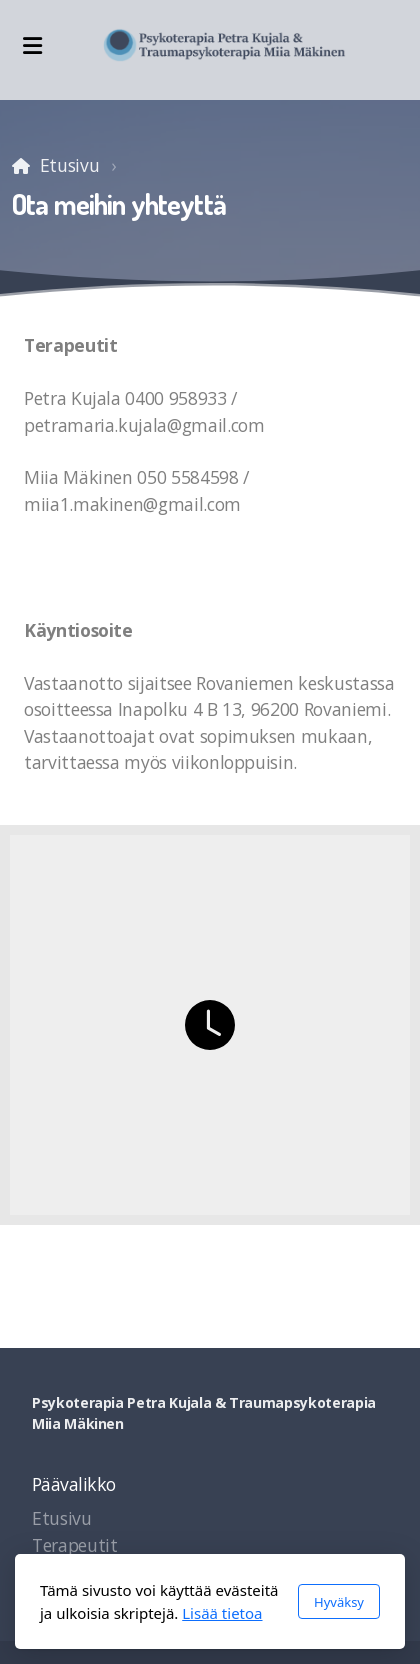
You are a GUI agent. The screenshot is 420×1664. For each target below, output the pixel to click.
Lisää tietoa (222, 1613)
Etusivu (70, 165)
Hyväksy (339, 1602)
